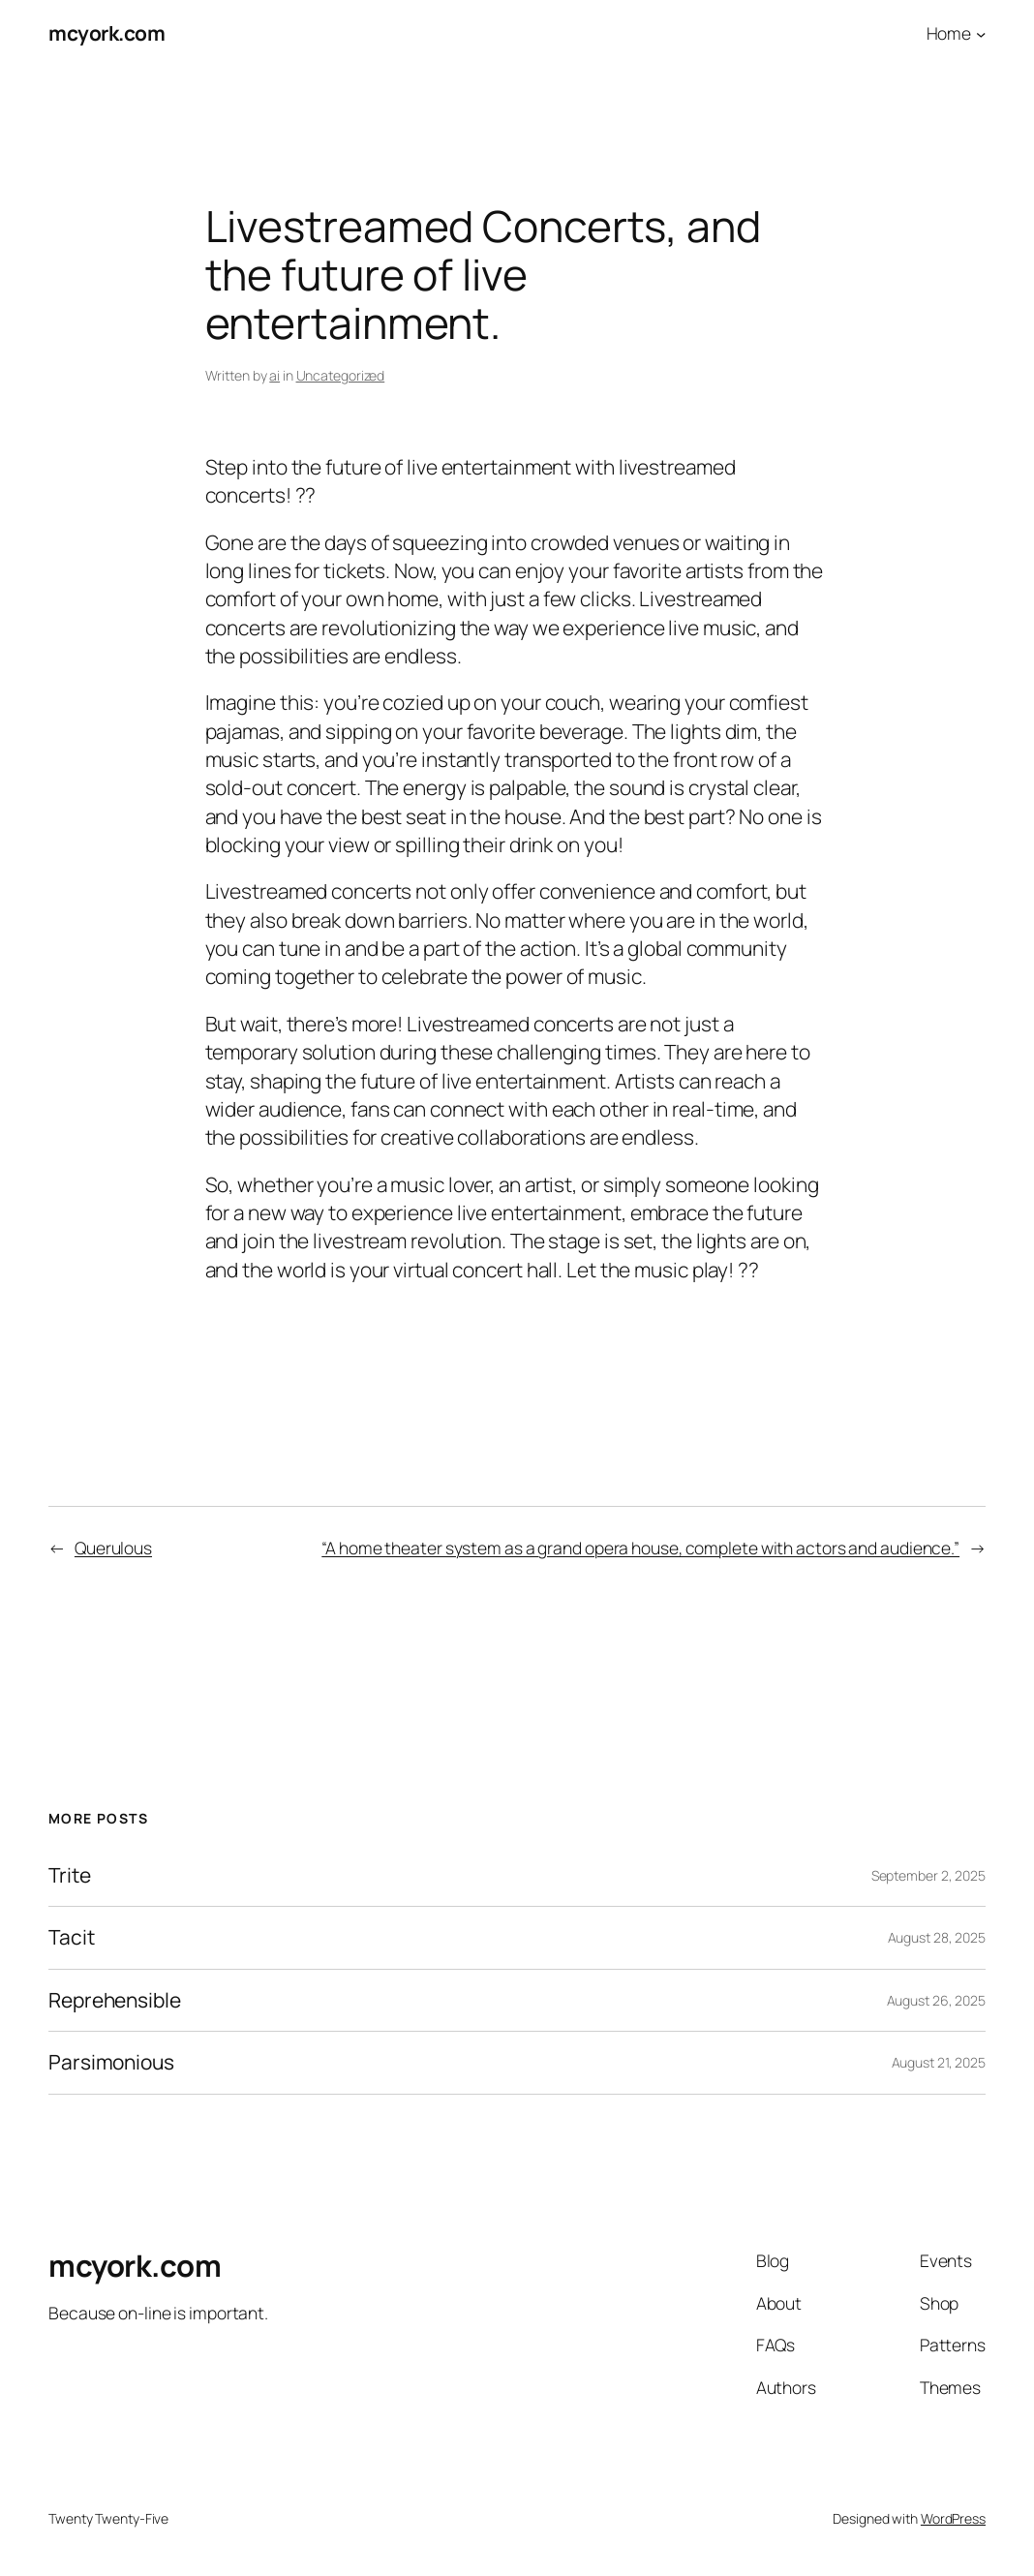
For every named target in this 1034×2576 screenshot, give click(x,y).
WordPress (953, 2518)
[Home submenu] (981, 33)
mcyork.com (106, 32)
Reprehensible (114, 2000)
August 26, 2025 (937, 2000)
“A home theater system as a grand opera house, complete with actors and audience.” (640, 1547)
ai (274, 375)
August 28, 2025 (937, 1937)
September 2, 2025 (928, 1875)
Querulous (113, 1547)
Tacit (71, 1937)
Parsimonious (111, 2062)
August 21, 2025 (939, 2062)
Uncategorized (340, 375)
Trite (69, 1875)
